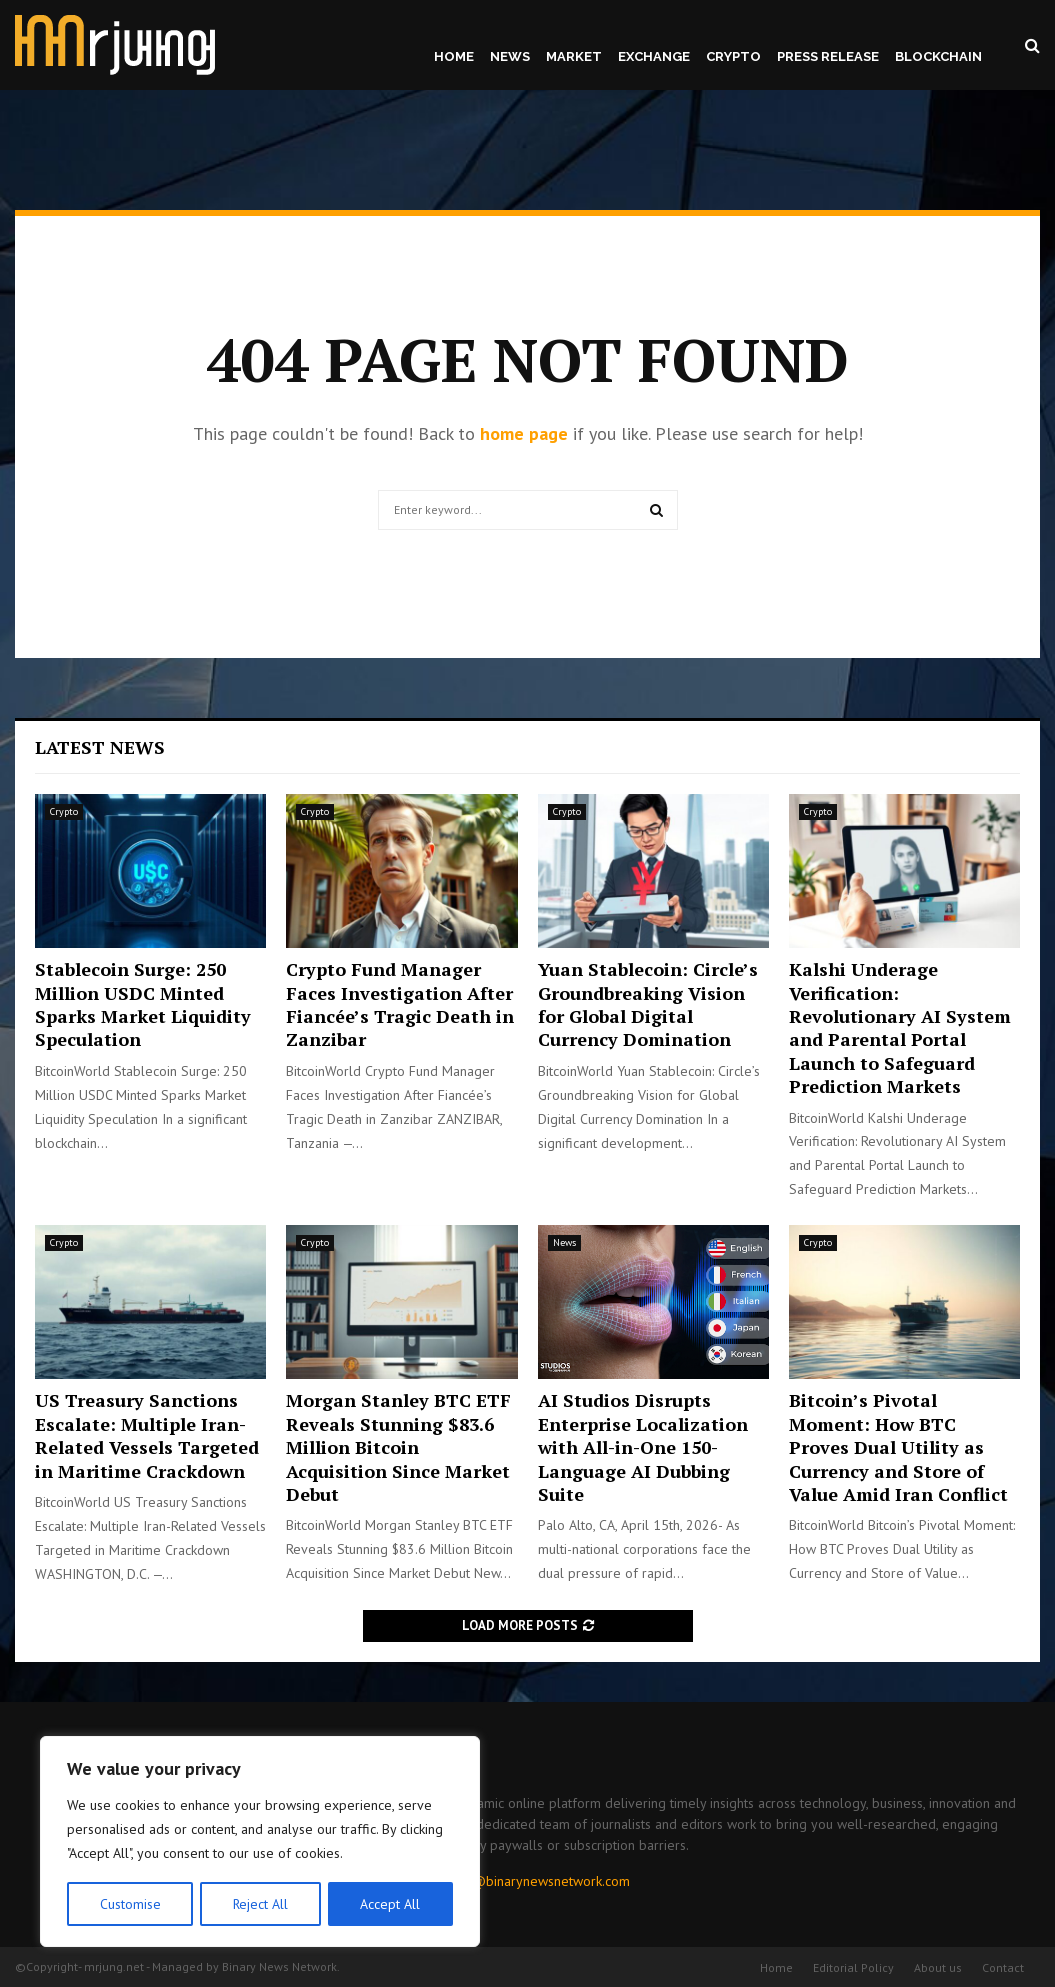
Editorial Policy (853, 1967)
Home (454, 56)
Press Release (828, 56)
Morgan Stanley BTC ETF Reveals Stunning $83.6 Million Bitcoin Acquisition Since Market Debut (398, 1447)
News (510, 56)
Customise (129, 1904)
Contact (1003, 1967)
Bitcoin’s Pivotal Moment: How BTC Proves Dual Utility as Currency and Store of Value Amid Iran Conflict (898, 1447)
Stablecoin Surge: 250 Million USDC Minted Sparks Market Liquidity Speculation (143, 1004)
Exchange (654, 56)
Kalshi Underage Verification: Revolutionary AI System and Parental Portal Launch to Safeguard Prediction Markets (900, 1027)
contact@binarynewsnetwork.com (530, 1881)
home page (524, 433)
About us (938, 1967)
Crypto (733, 56)
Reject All (260, 1904)
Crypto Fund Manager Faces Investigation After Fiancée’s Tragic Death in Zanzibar (400, 1004)
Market (574, 56)
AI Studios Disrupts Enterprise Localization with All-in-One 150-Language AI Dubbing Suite (643, 1447)
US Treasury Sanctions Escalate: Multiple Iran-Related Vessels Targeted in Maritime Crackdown (147, 1435)
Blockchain (938, 56)
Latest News (100, 747)
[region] (260, 1842)
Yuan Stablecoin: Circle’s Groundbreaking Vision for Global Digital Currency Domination (648, 1004)
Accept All (391, 1904)
